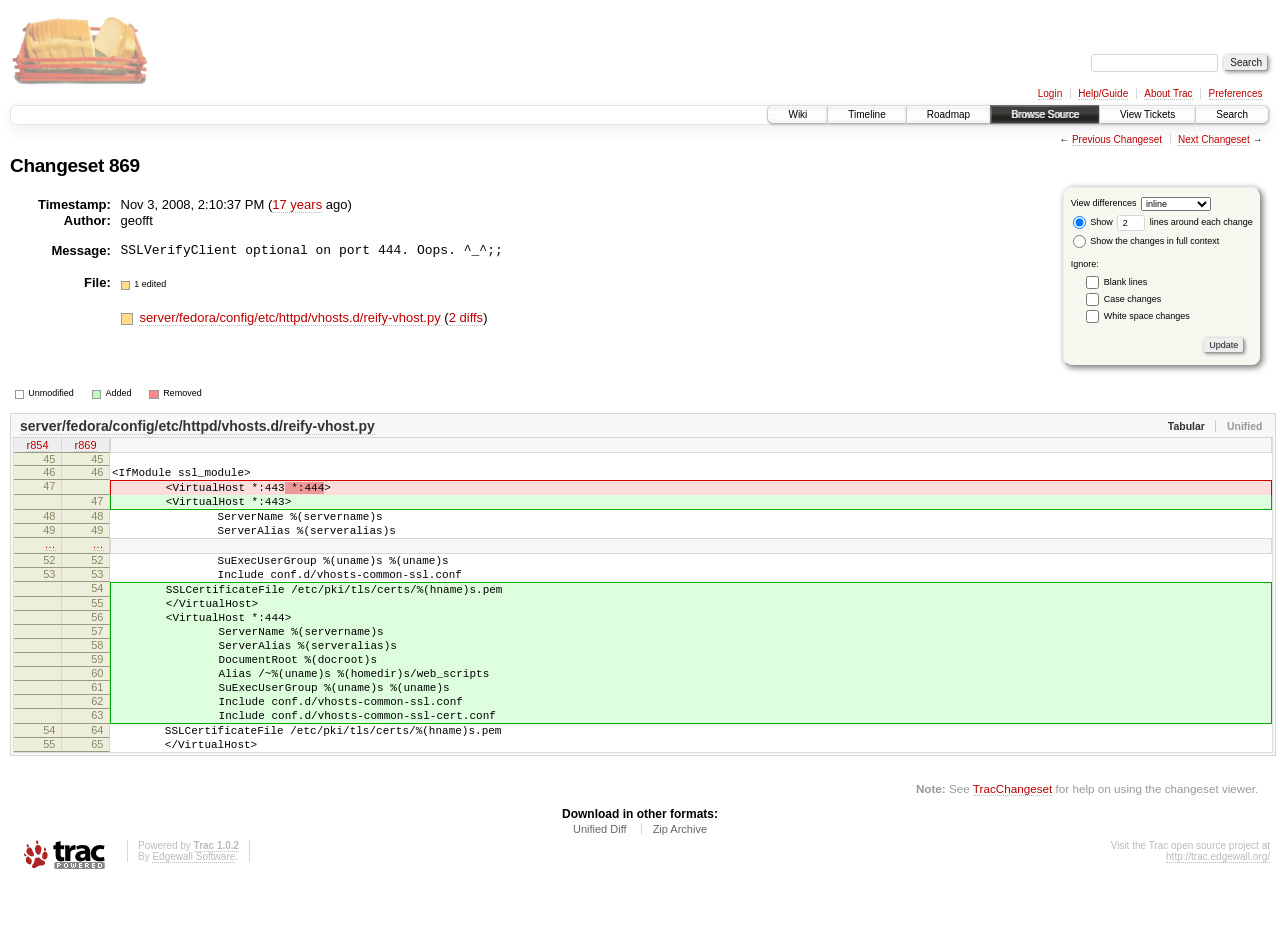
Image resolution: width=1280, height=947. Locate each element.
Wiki (797, 114)
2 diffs (466, 317)
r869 (85, 447)
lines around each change (1185, 222)
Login (1050, 93)
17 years (297, 204)
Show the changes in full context (1146, 241)
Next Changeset (1214, 139)
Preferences (1236, 93)
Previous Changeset (1117, 139)
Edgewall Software (193, 919)
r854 (37, 447)
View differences (1104, 203)
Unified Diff (600, 892)
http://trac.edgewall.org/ (1218, 919)
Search (1232, 114)
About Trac (1168, 93)
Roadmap (948, 114)
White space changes (1147, 316)
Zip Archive (680, 892)
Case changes (1133, 299)
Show (1093, 222)
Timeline (866, 114)
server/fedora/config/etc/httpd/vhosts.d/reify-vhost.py (291, 317)
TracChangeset (1012, 851)
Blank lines (1126, 282)
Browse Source (1045, 114)
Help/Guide (1103, 93)
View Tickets (1147, 114)
